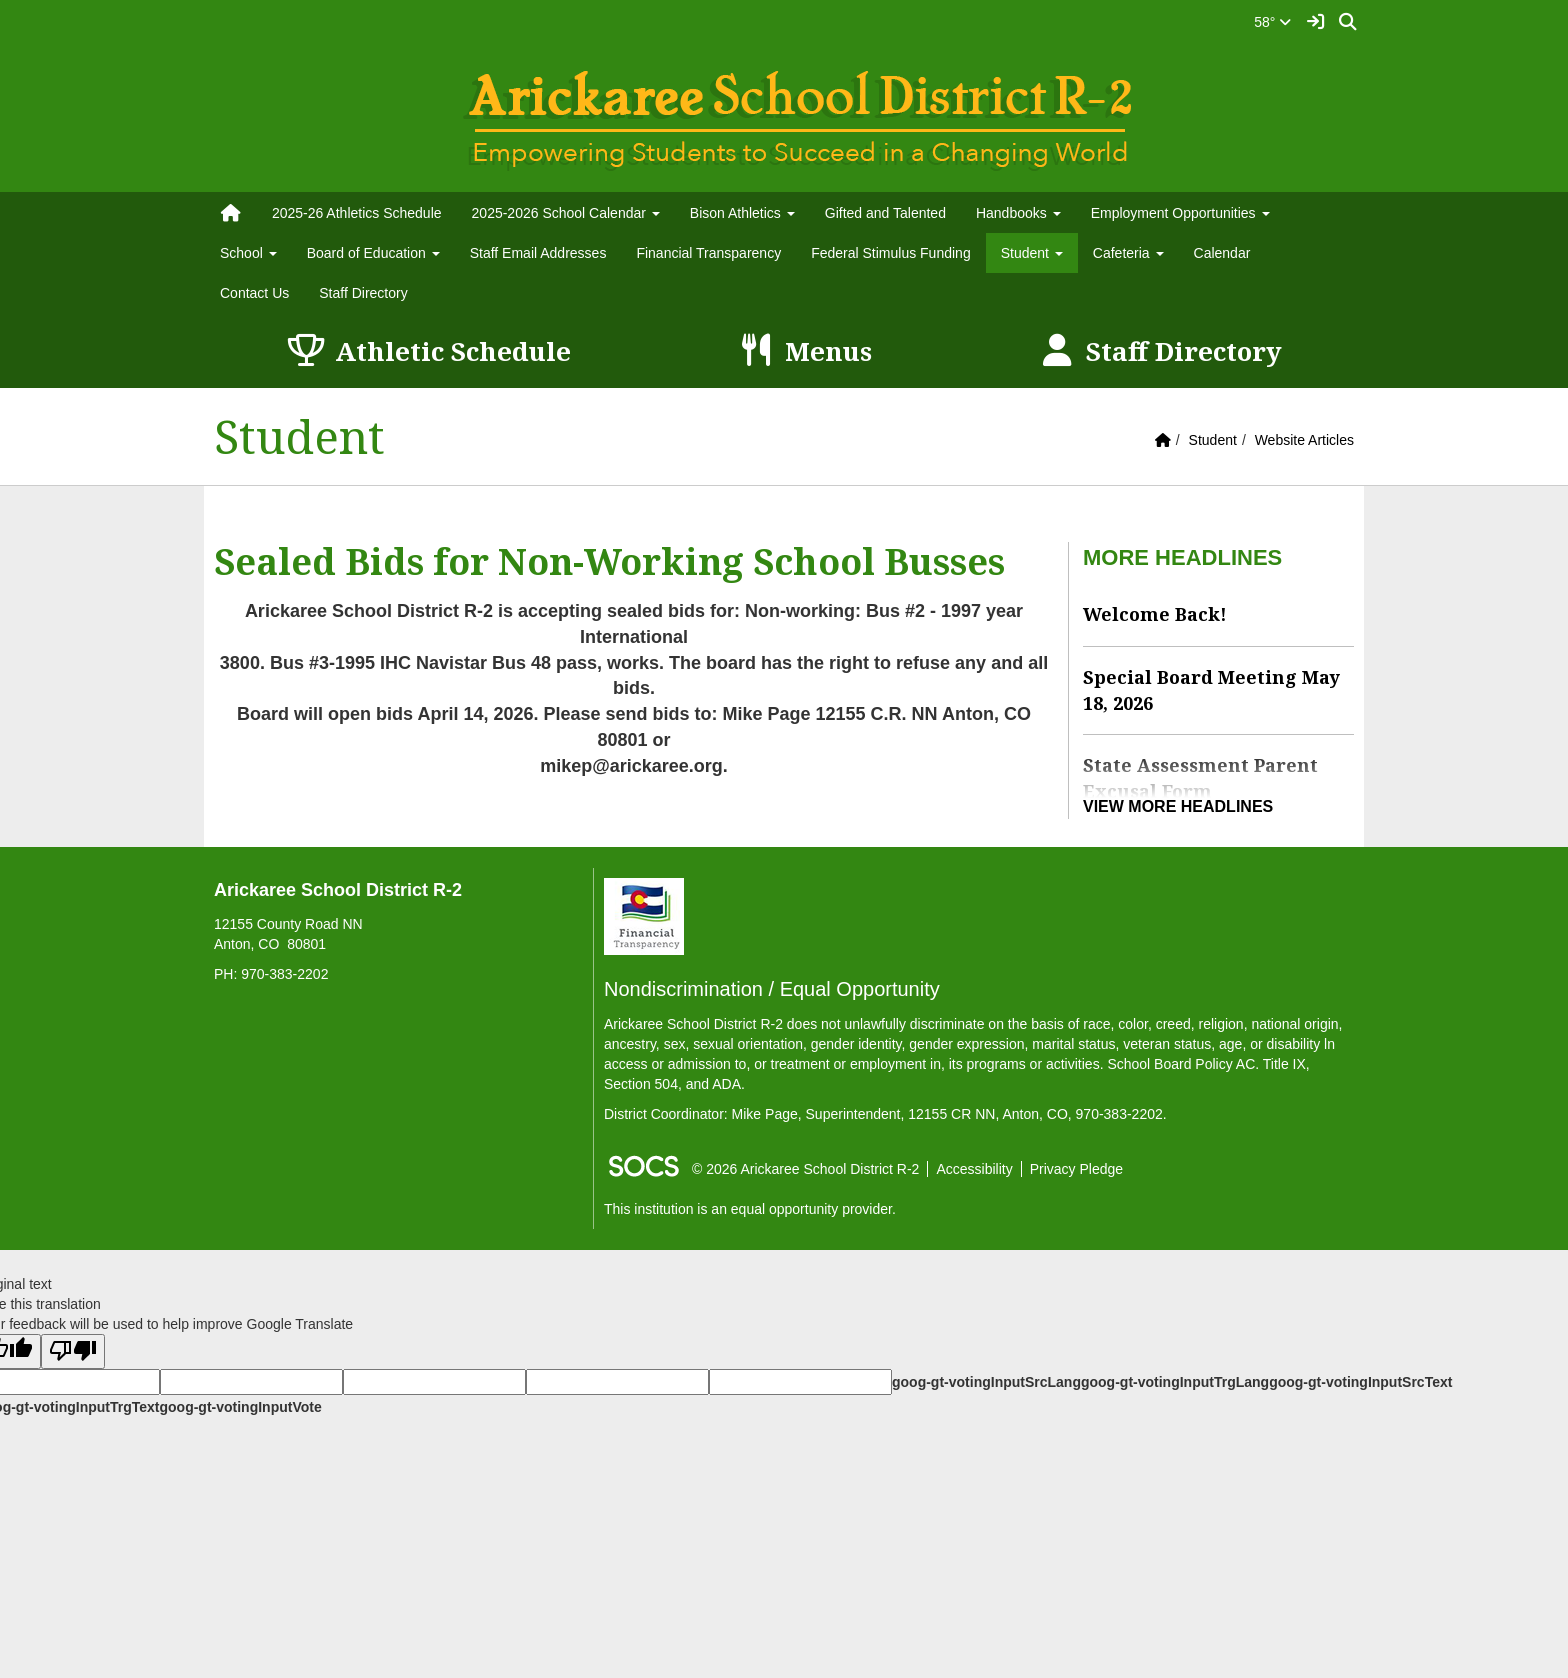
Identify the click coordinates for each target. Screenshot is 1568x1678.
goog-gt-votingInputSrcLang (986, 1382)
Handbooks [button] (1018, 213)
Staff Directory (363, 293)
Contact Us (254, 293)
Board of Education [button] (373, 253)
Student (1213, 440)
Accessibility (974, 1169)
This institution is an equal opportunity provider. (750, 1209)
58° (1272, 22)
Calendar (1222, 253)
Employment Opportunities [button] (1180, 213)
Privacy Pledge (1076, 1169)
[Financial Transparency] (644, 915)
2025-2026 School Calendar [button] (566, 213)
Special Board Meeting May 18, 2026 (1211, 690)
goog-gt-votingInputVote (240, 1407)
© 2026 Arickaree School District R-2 (805, 1169)
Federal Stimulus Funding (891, 253)
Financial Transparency (708, 253)
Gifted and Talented (885, 213)
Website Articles (1304, 440)
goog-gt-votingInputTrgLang (1175, 1382)
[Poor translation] (73, 1351)
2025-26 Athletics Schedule (357, 213)
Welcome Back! (1155, 614)
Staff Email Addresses (538, 253)
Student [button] (1032, 253)
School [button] (248, 253)
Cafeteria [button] (1128, 253)
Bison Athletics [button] (742, 213)
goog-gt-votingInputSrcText (1360, 1382)
